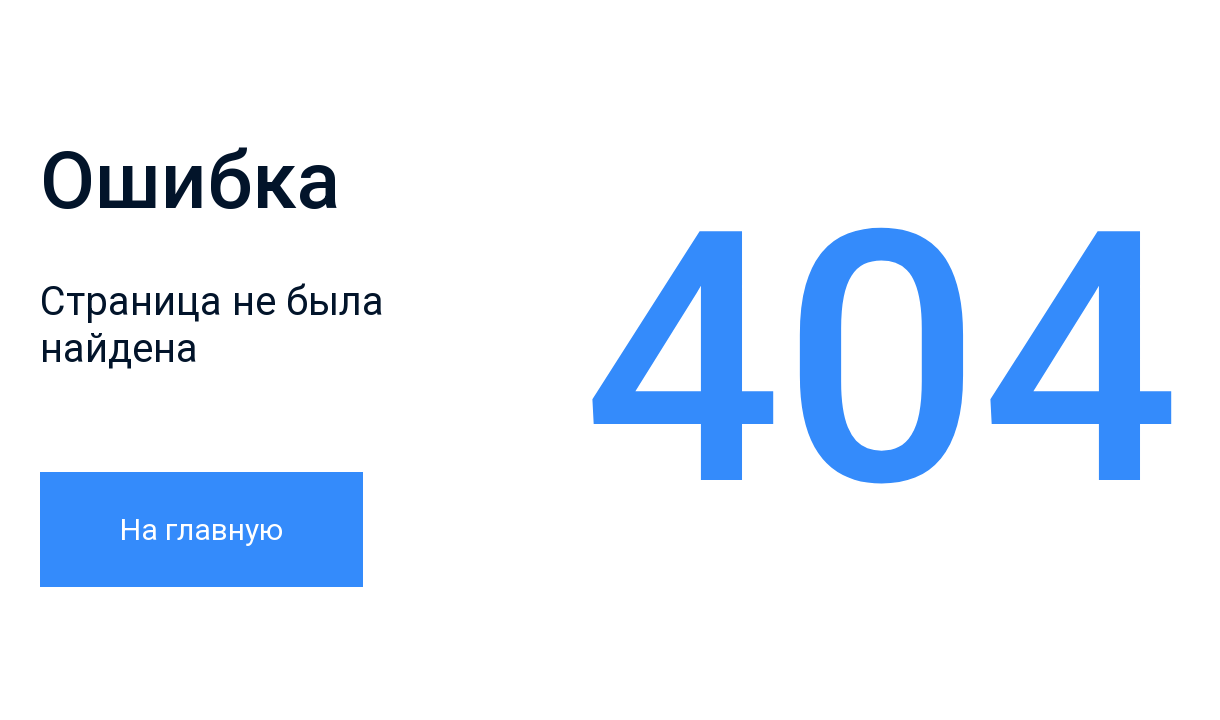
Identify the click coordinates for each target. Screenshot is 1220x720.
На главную (201, 529)
